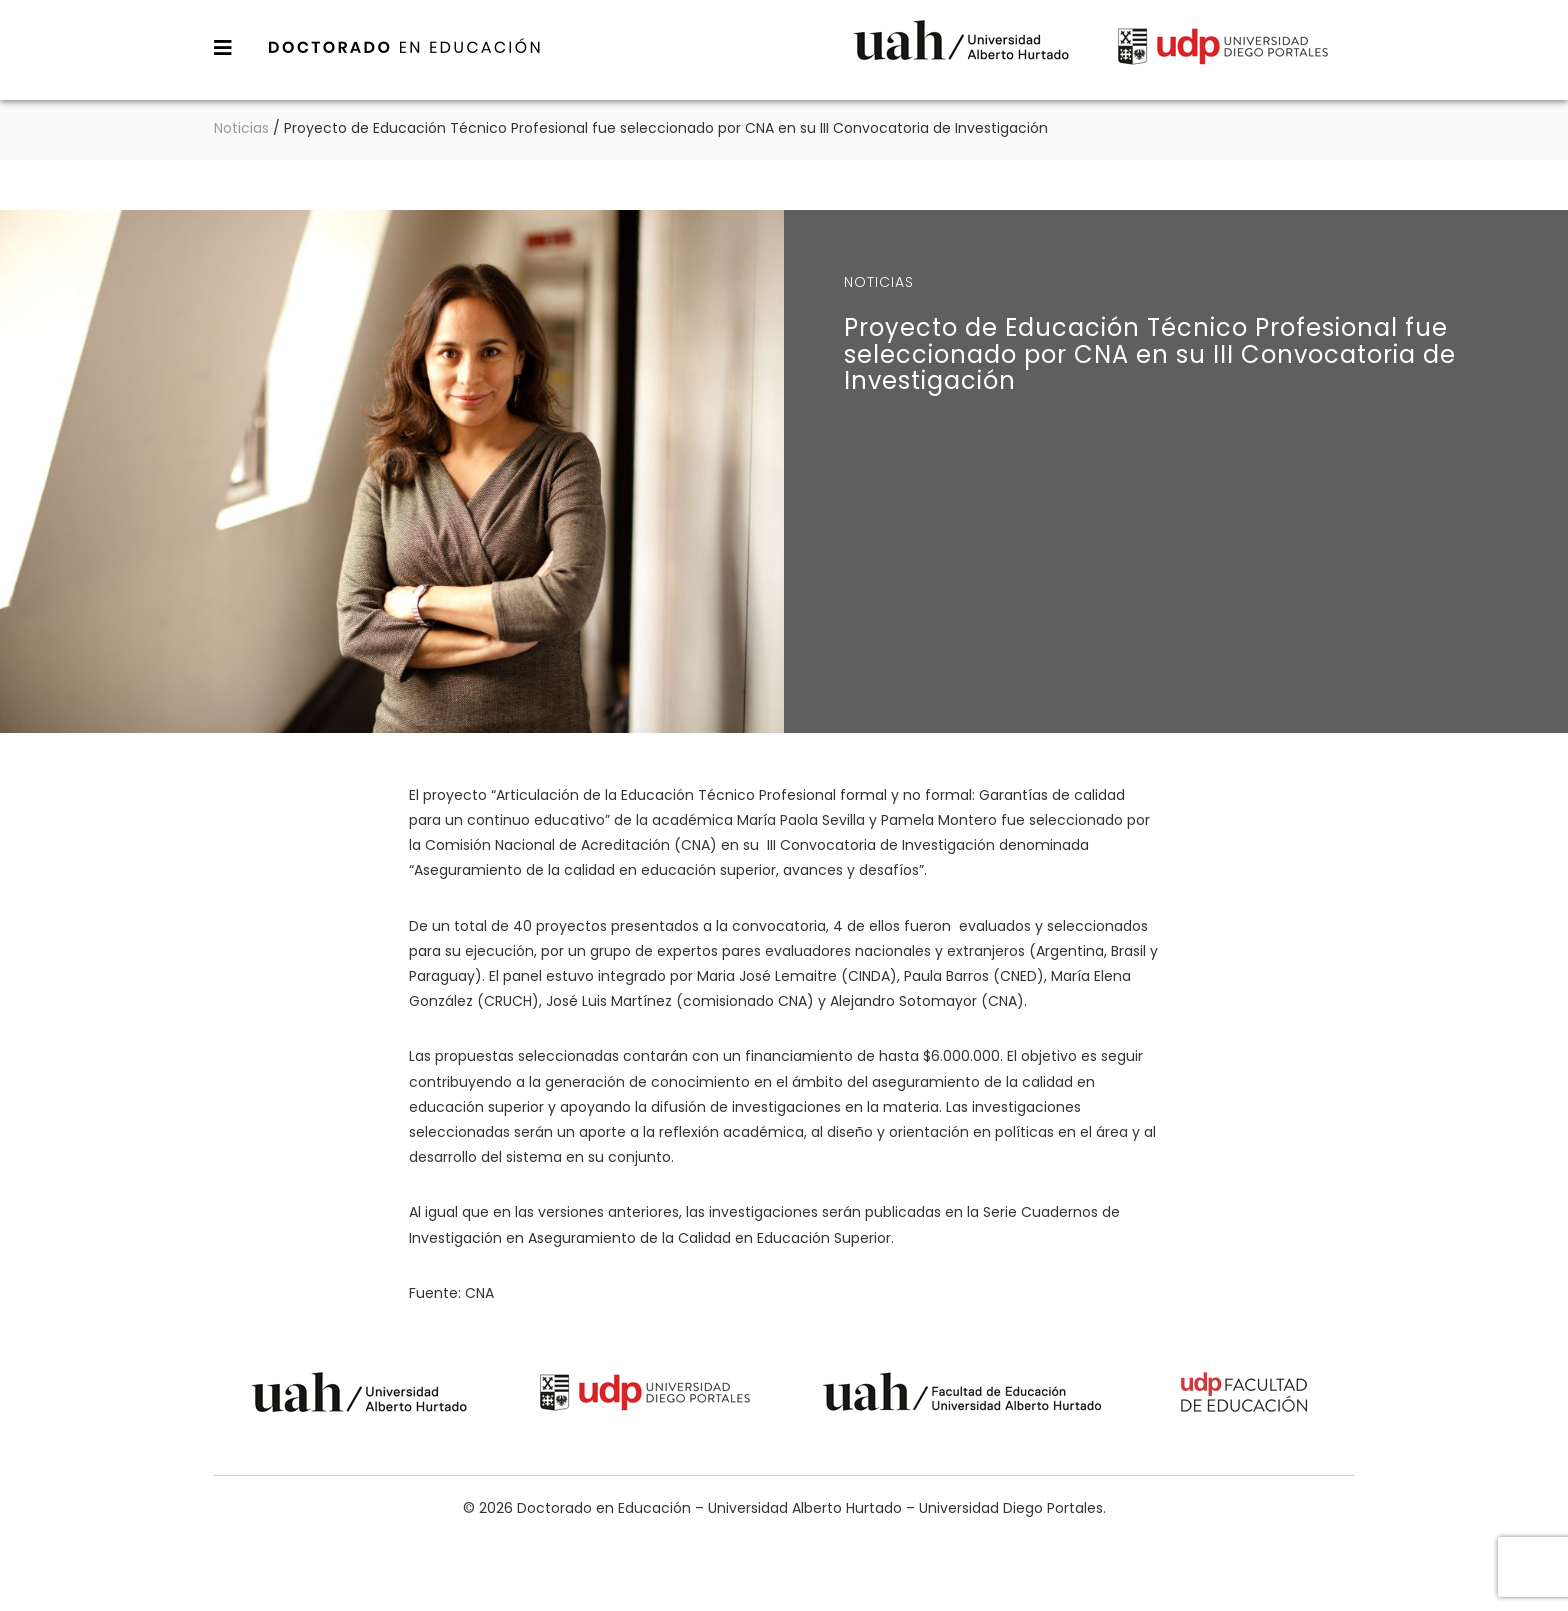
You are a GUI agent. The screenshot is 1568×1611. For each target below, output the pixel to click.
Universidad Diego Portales (1223, 49)
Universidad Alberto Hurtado (961, 49)
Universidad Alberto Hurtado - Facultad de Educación (962, 1395)
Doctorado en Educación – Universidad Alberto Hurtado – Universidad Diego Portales (405, 47)
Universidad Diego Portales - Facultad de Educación (1245, 1395)
